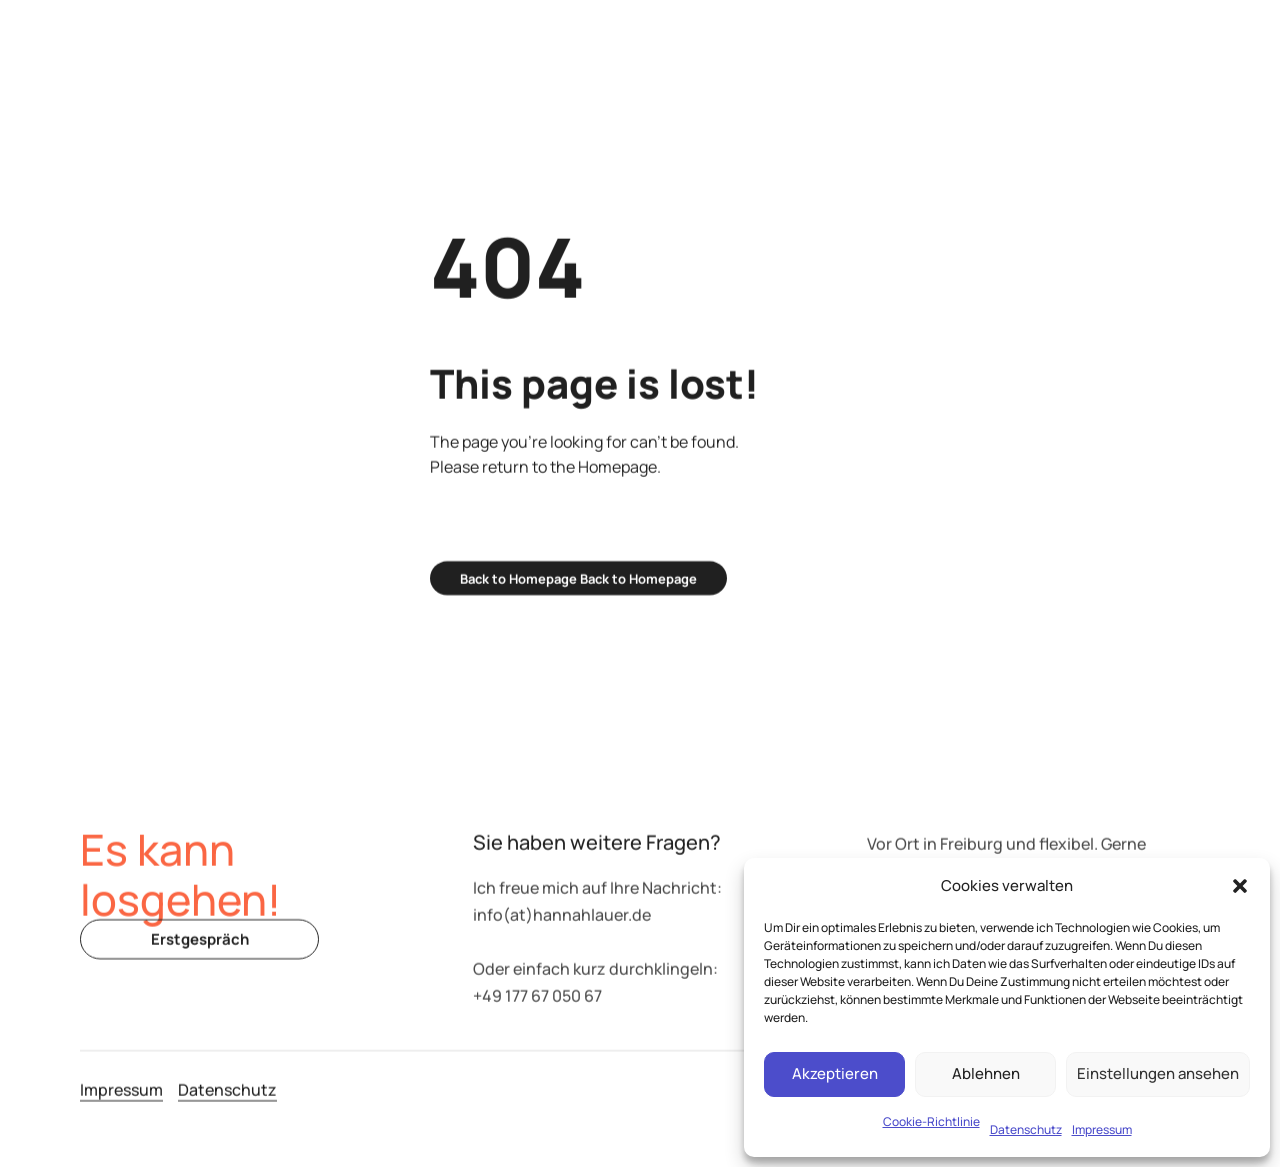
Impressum (1102, 1129)
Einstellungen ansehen (1158, 1073)
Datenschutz (1026, 1129)
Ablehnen (986, 1073)
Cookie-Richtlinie (931, 1121)
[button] (1240, 886)
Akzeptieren (835, 1073)
